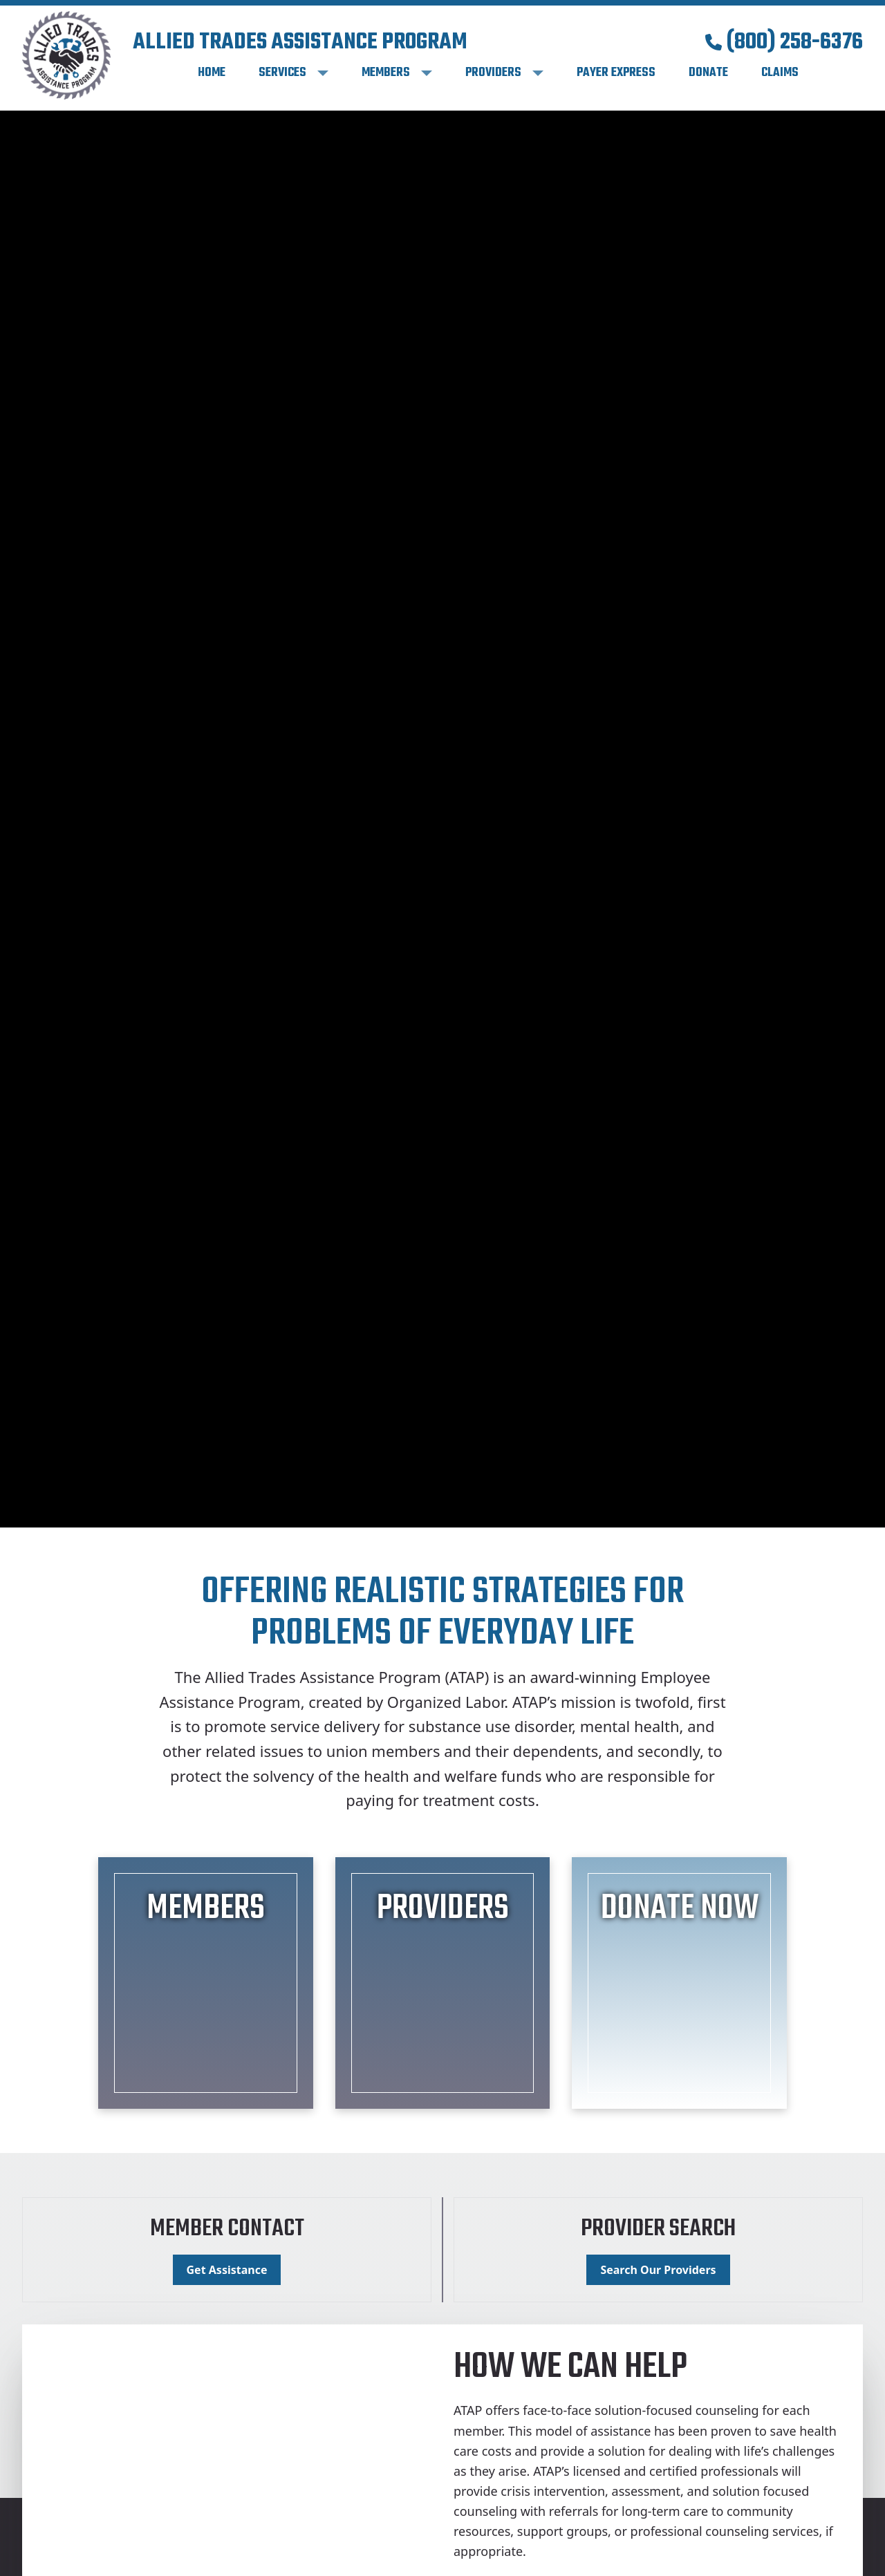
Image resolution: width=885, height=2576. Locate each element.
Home (211, 73)
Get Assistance (227, 2269)
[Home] (66, 55)
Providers (493, 73)
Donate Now (679, 1909)
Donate (708, 73)
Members (386, 73)
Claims (780, 73)
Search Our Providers (658, 2269)
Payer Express (616, 73)
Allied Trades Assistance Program (300, 42)
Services (282, 73)
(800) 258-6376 (784, 42)
